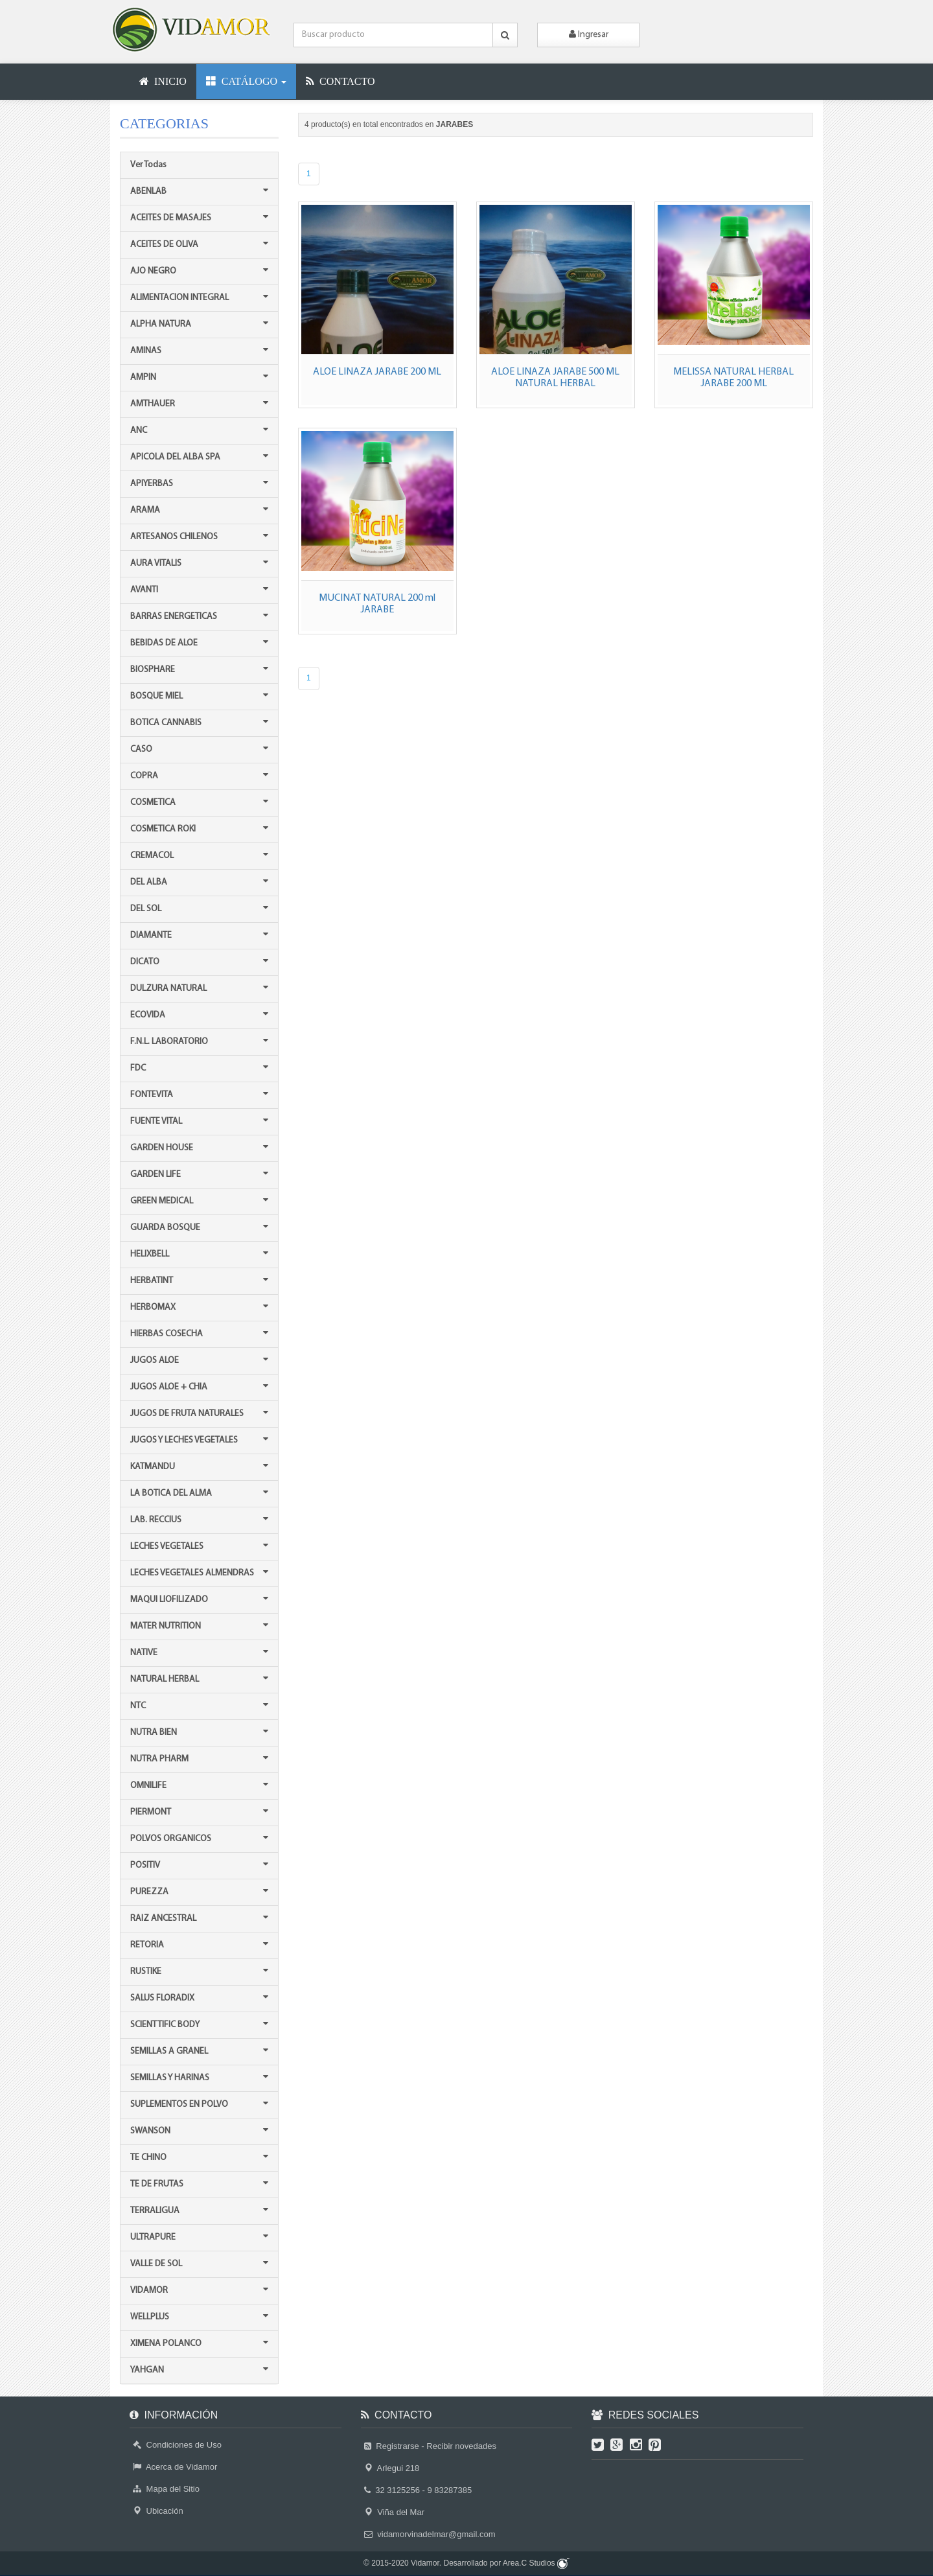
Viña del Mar (394, 2512)
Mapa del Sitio (166, 2489)
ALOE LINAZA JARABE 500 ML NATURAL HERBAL (555, 378)
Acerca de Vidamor (175, 2467)
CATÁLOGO (246, 81)
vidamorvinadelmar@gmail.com (430, 2534)
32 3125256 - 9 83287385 (418, 2490)
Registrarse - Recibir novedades (430, 2446)
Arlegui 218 (392, 2468)
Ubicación (158, 2511)
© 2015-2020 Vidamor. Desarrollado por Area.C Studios (466, 2563)
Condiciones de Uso (177, 2445)
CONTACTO (340, 81)
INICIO (163, 81)
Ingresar (588, 34)
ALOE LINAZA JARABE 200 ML (377, 372)
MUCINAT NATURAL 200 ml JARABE (377, 604)
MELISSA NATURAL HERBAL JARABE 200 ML (733, 378)
